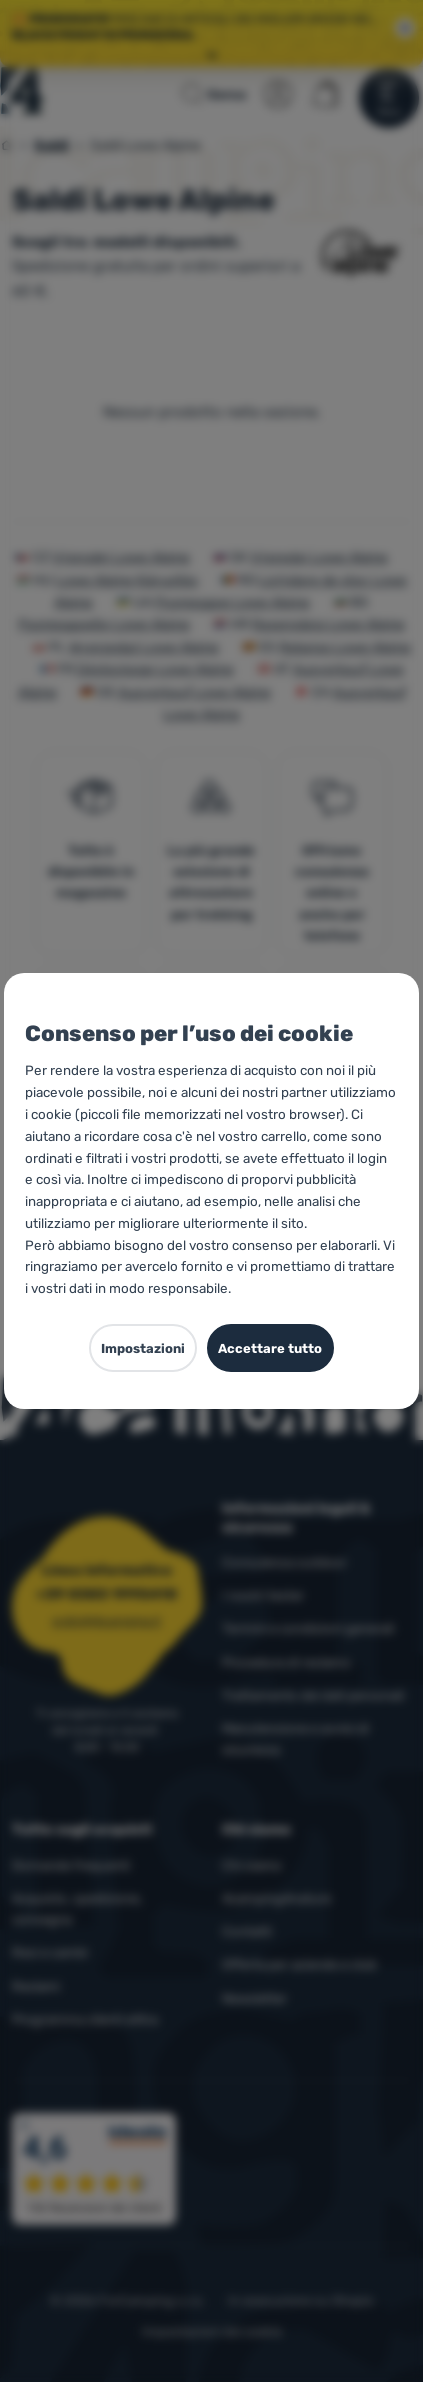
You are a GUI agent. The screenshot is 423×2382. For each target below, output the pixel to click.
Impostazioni (143, 1348)
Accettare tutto (270, 1348)
